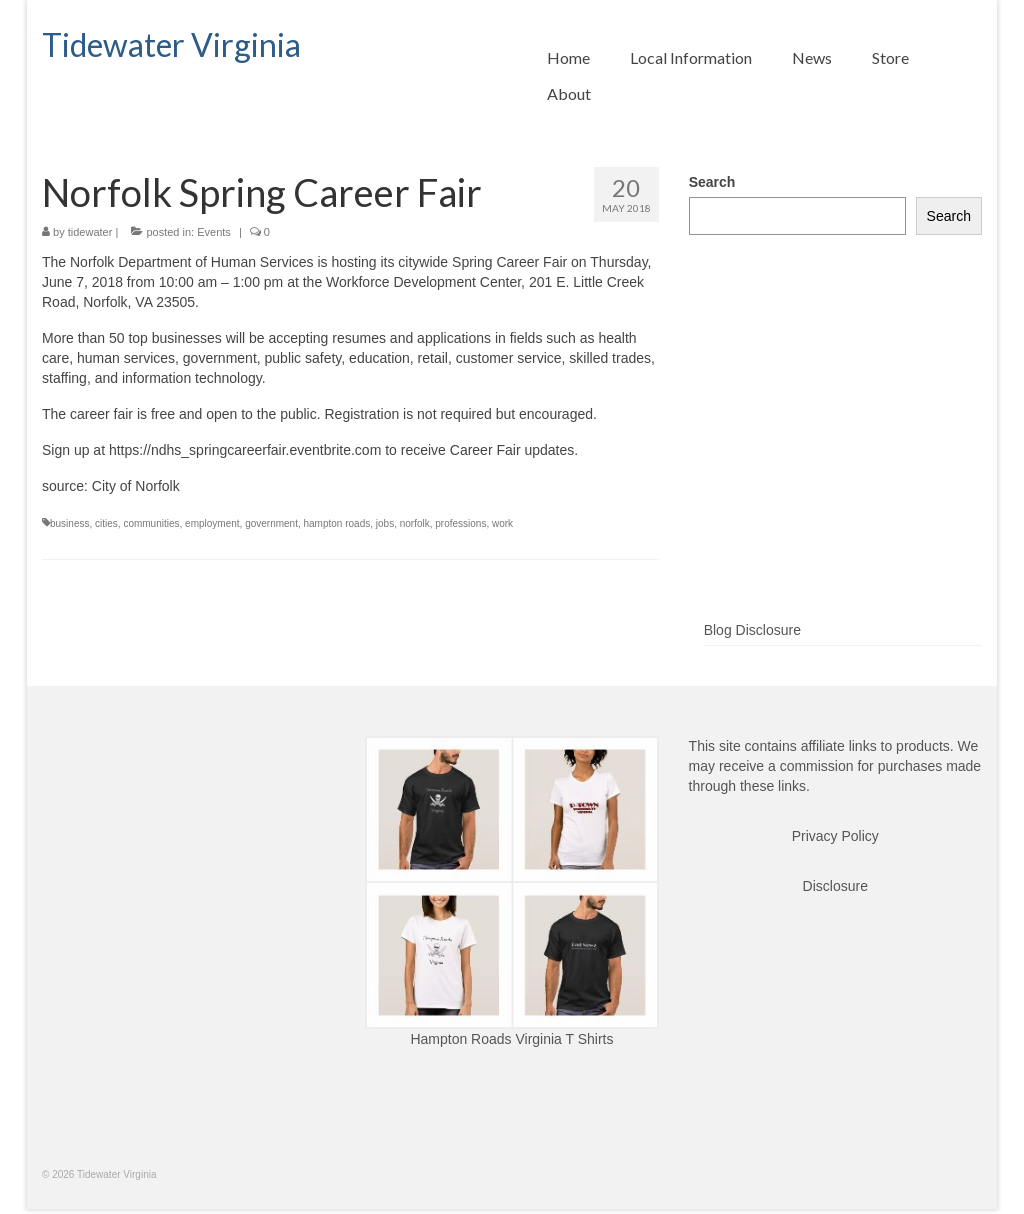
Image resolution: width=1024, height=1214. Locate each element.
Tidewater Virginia (171, 44)
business (69, 523)
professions (460, 523)
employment (212, 523)
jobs (385, 523)
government (271, 523)
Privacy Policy (835, 836)
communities (151, 523)
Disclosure (835, 886)
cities (106, 523)
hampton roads (337, 523)
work (502, 523)
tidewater (90, 232)
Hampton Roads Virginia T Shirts (511, 1039)
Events (214, 232)
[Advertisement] (835, 460)
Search (712, 182)
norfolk (415, 523)
